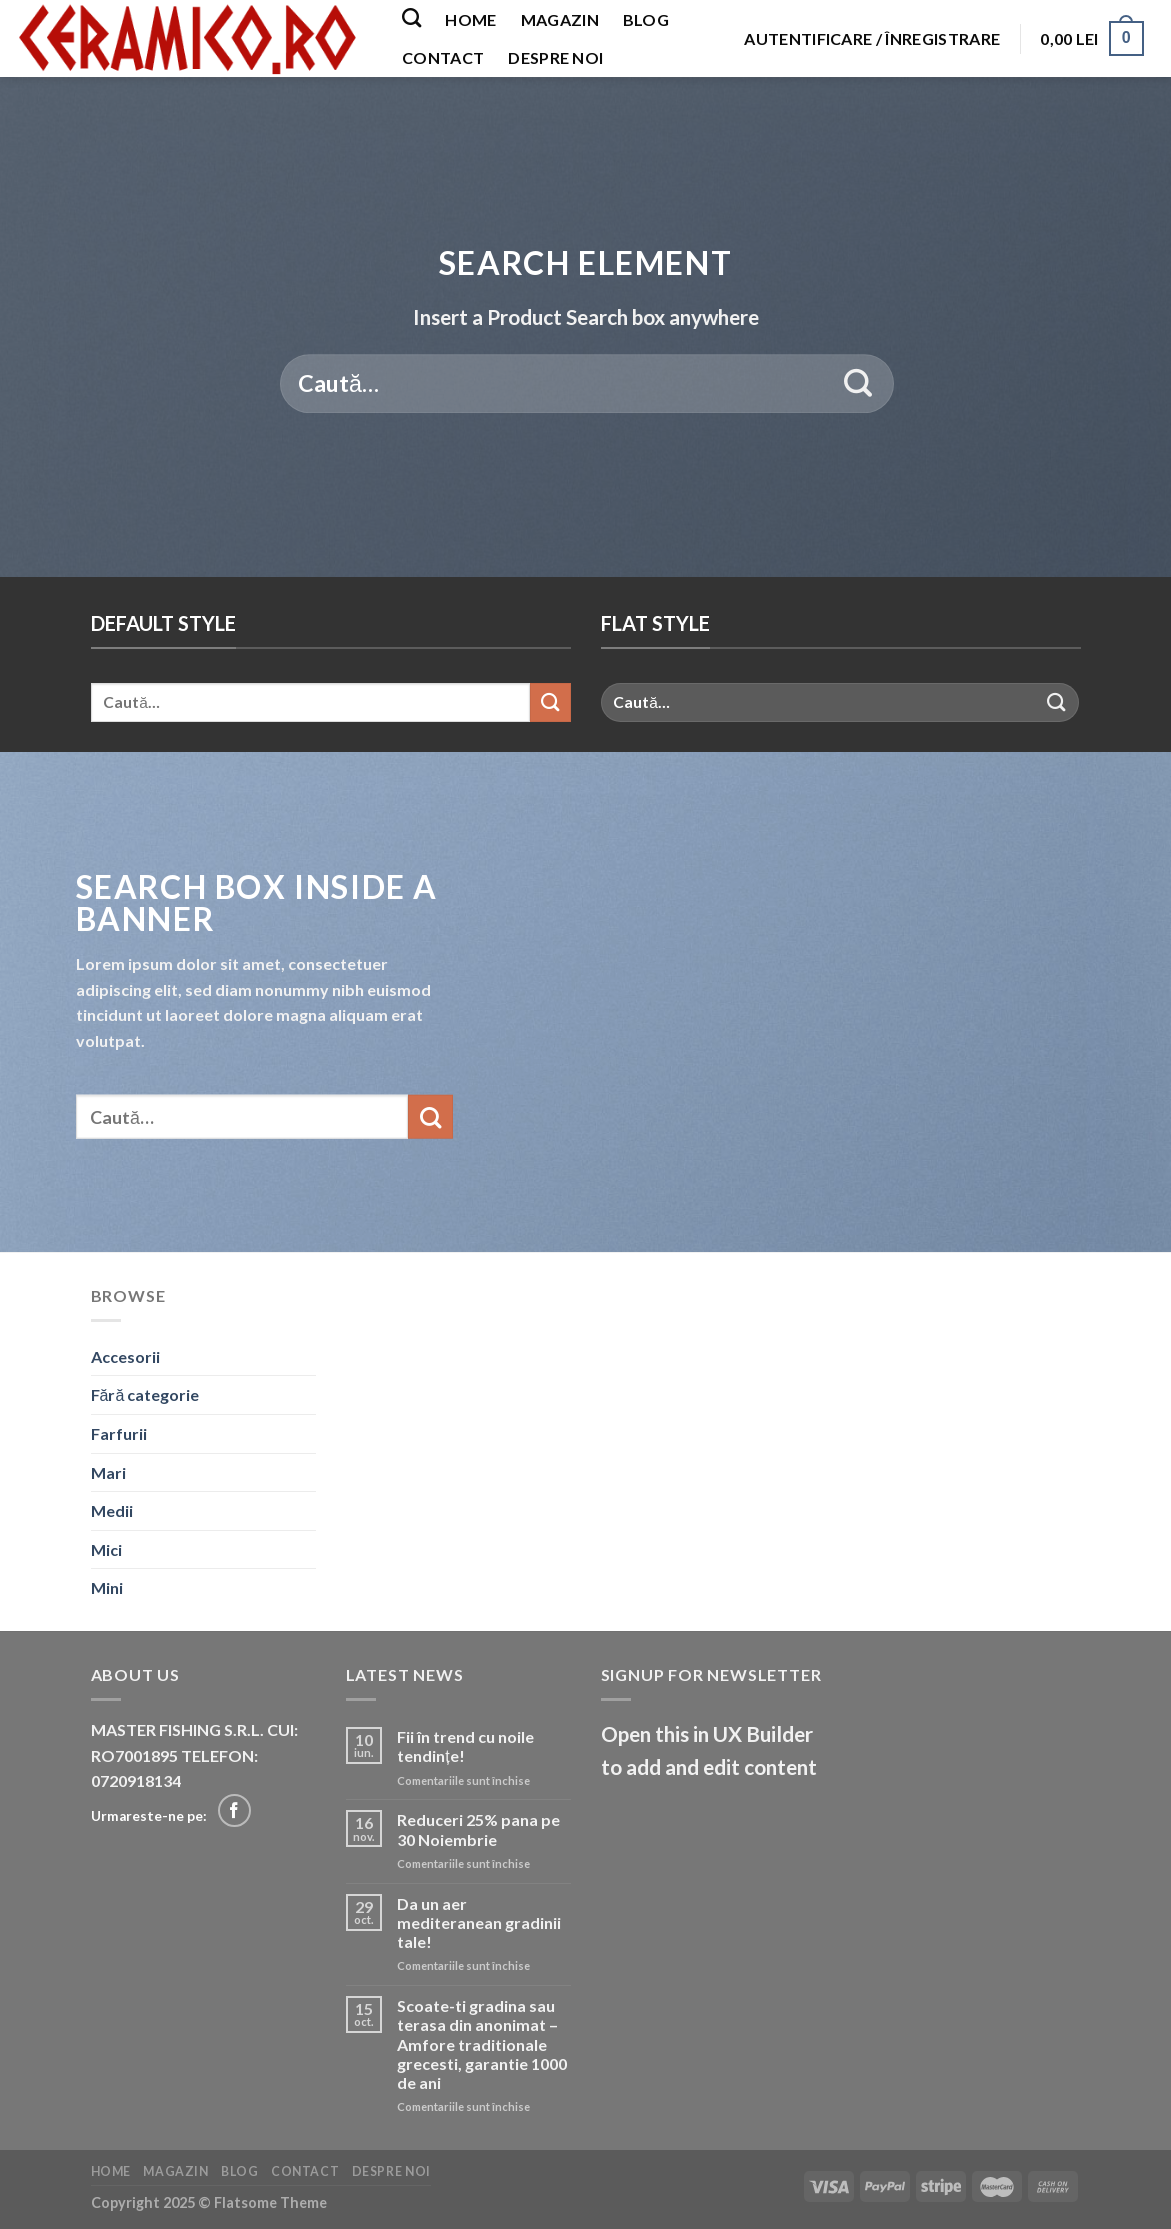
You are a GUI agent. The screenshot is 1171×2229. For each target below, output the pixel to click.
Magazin (560, 19)
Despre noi (555, 57)
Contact (443, 57)
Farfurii (119, 1433)
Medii (112, 1510)
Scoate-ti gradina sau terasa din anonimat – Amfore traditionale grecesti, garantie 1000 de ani (482, 2044)
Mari (108, 1472)
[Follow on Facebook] (234, 1810)
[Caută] (411, 17)
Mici (106, 1549)
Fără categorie (145, 1394)
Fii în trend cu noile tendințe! (465, 1746)
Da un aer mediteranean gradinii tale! (479, 1922)
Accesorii (125, 1356)
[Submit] (858, 384)
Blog (646, 19)
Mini (107, 1587)
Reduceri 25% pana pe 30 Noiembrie (478, 1829)
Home (470, 19)
